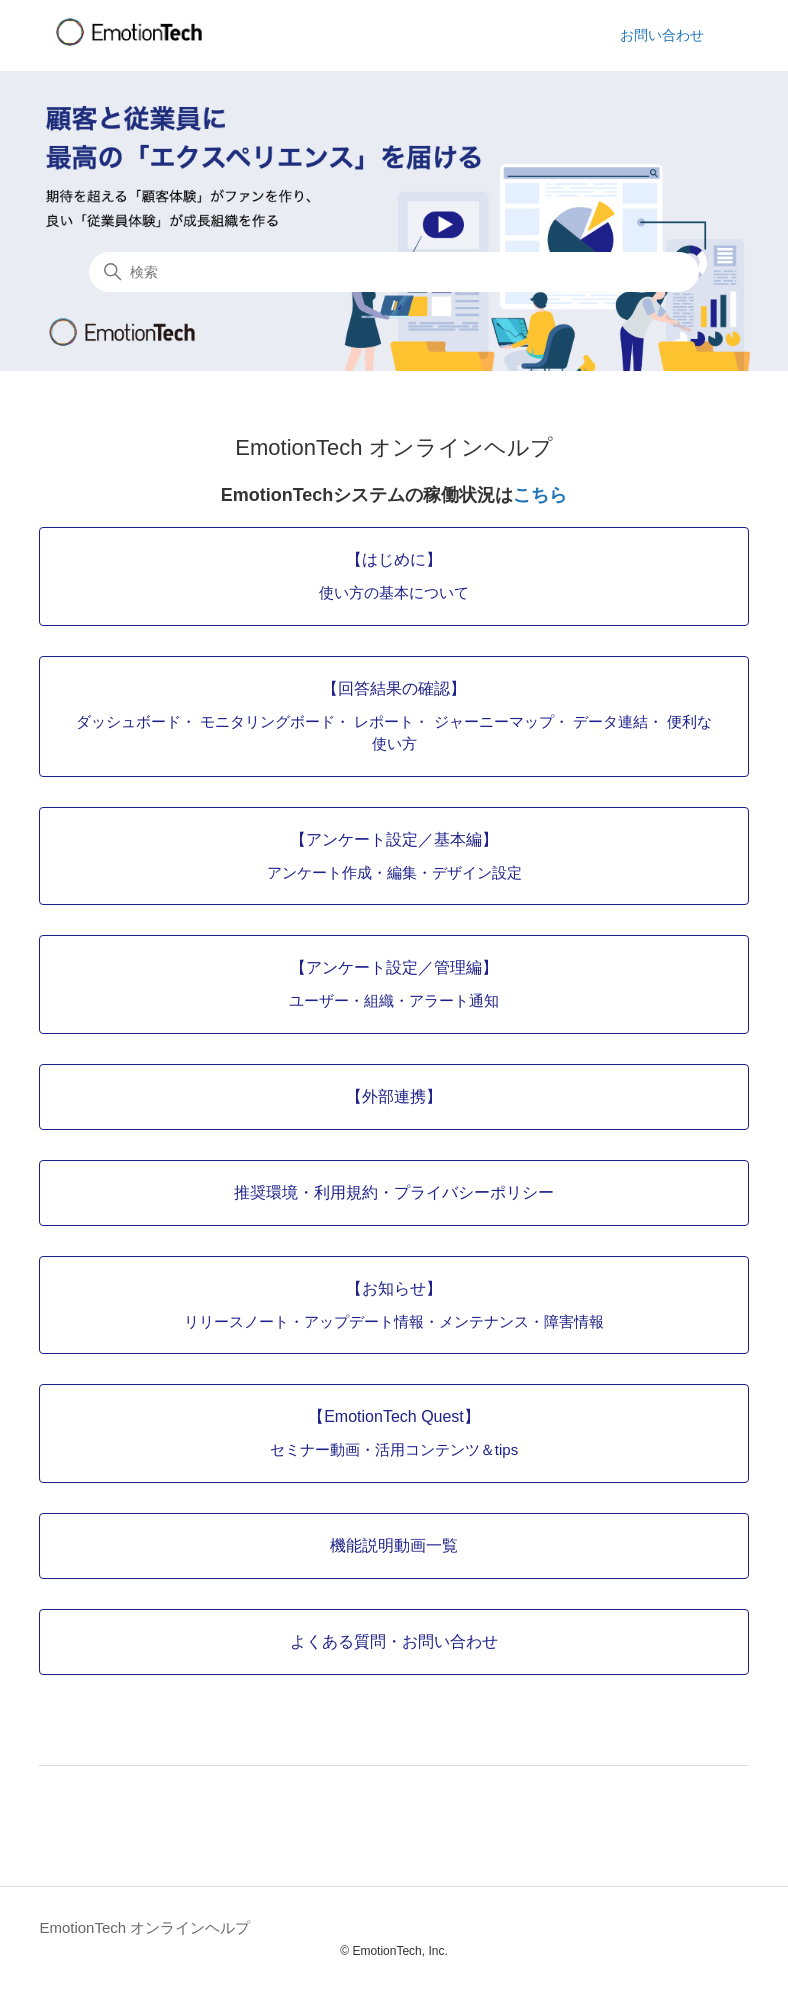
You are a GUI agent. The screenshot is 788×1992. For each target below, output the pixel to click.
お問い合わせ (662, 35)
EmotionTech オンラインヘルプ (144, 1927)
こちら (540, 495)
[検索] (394, 272)
